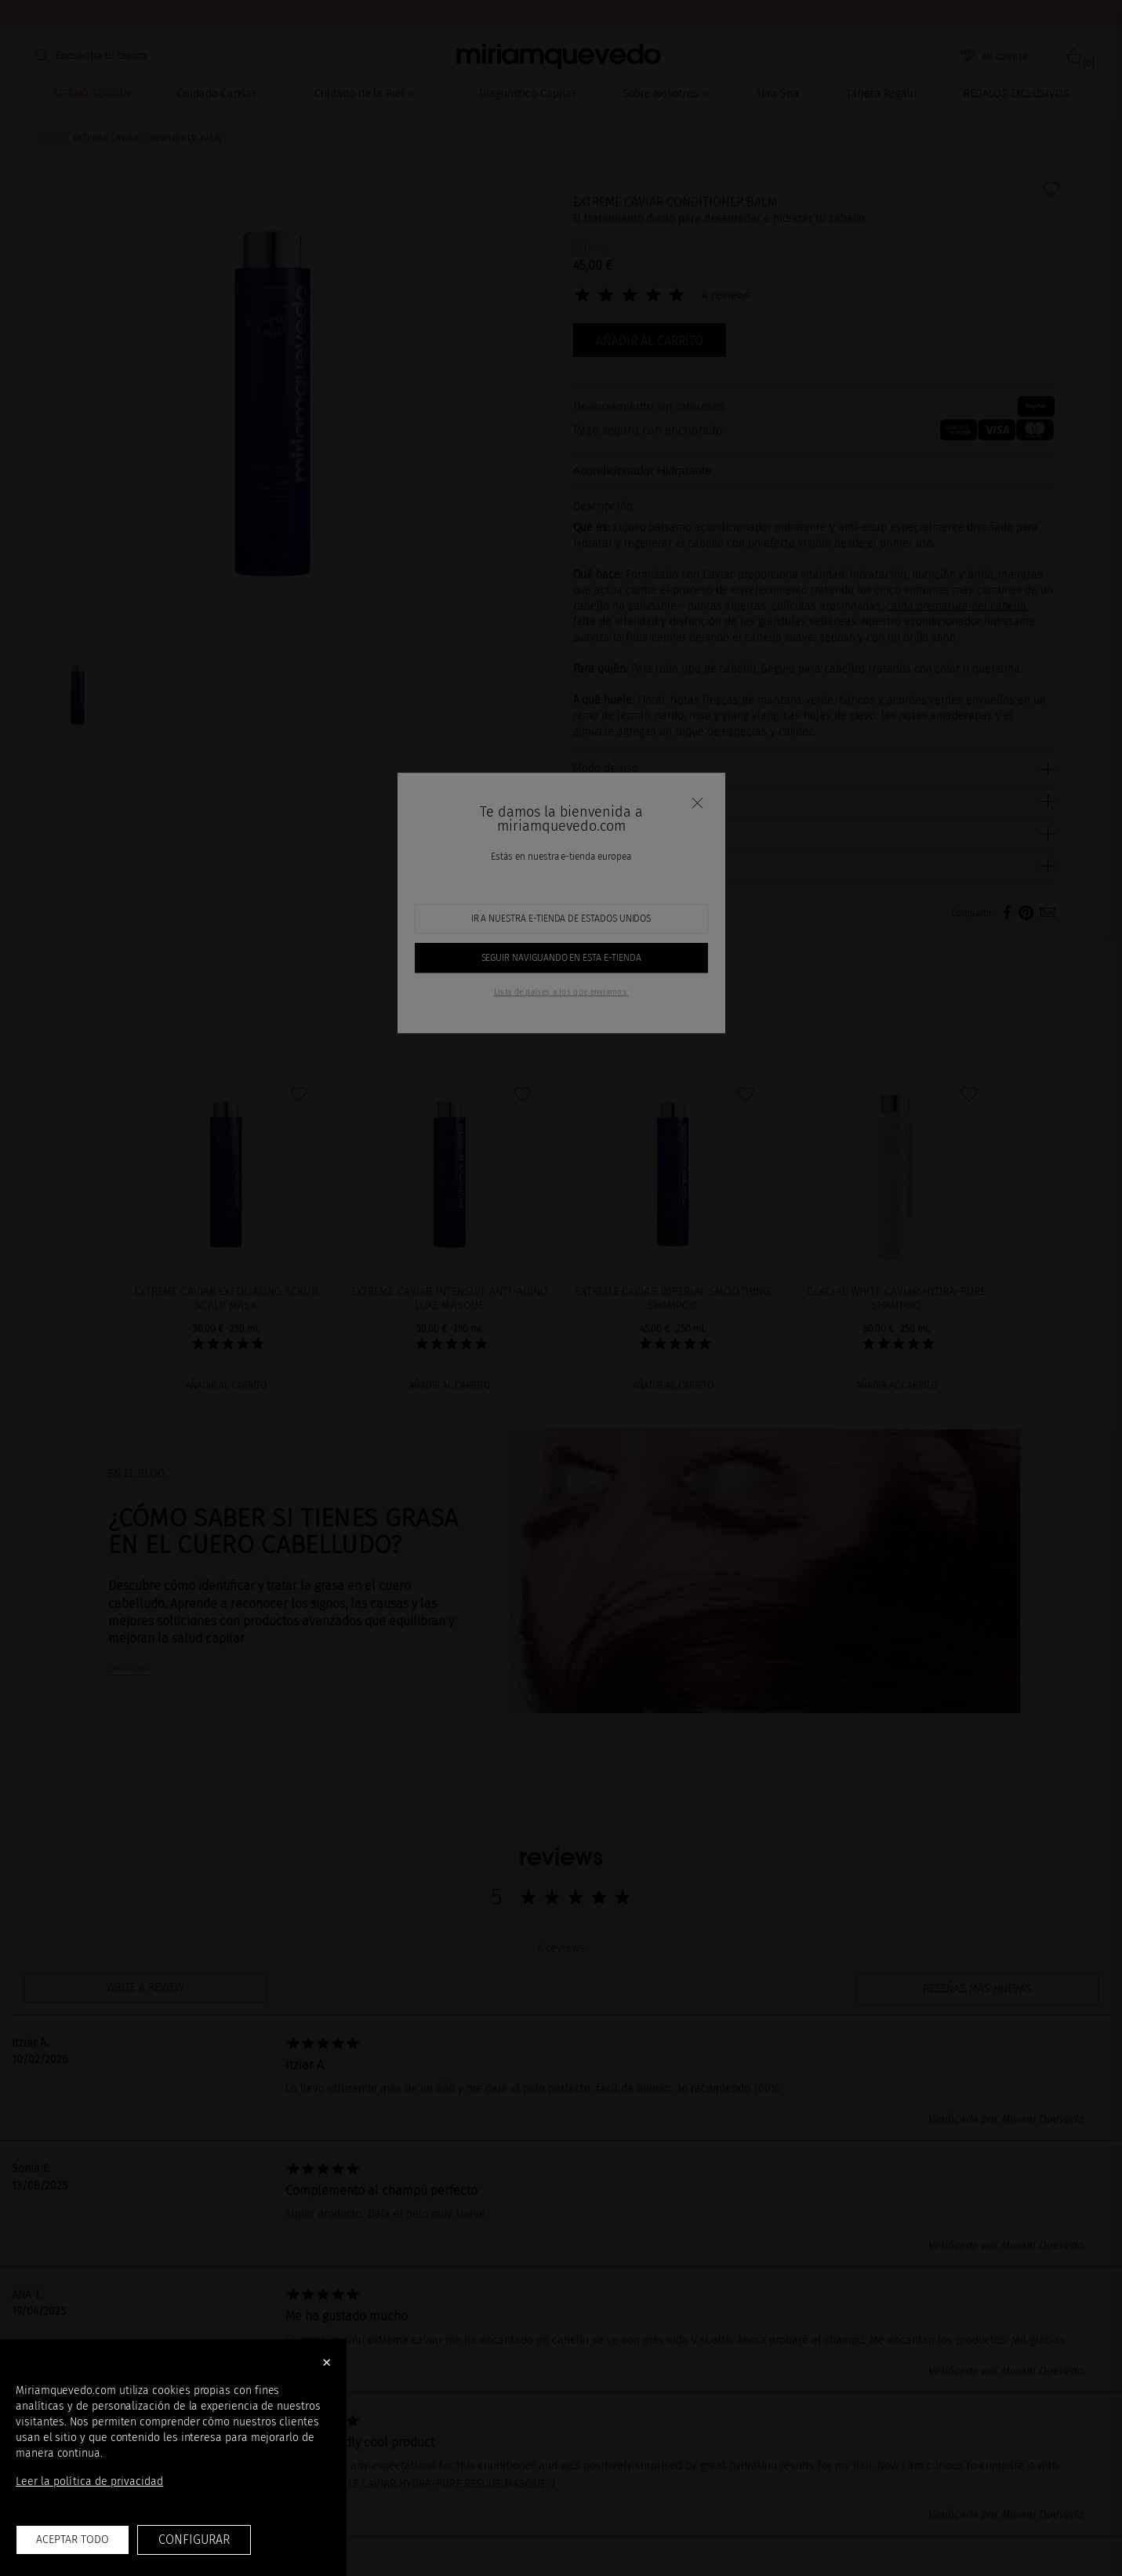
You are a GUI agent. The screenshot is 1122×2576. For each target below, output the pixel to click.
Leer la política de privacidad (89, 2481)
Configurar (193, 2539)
